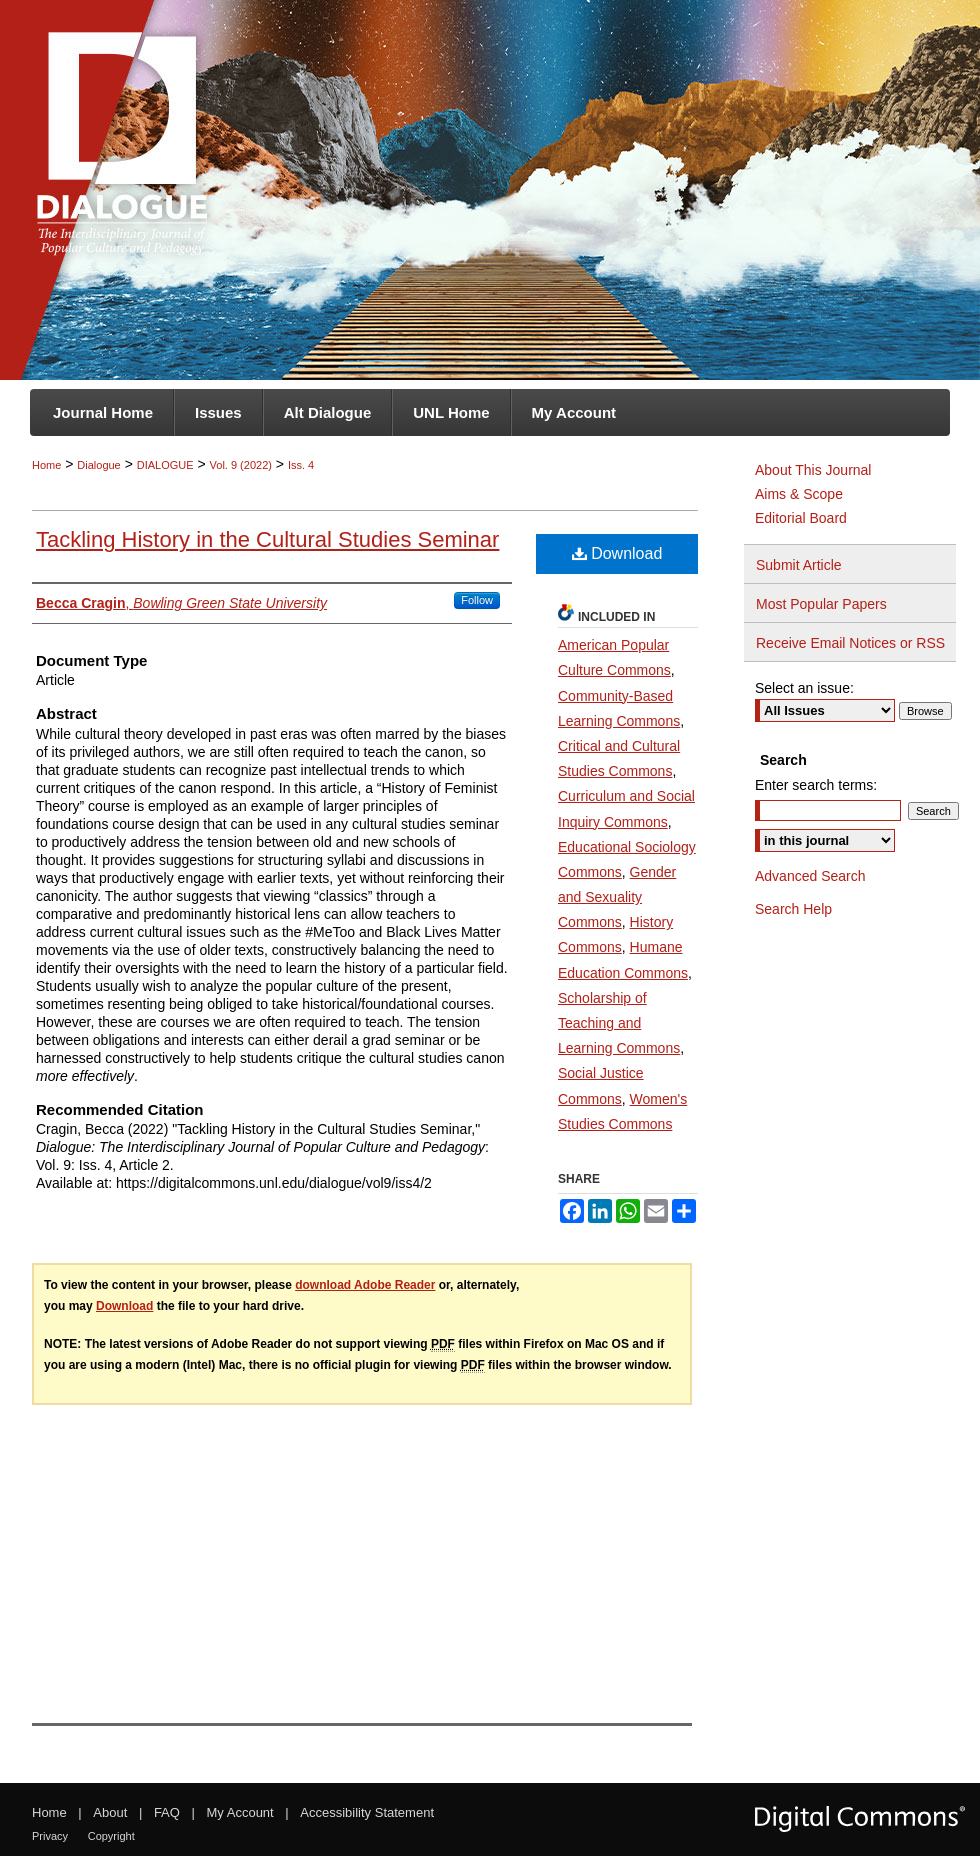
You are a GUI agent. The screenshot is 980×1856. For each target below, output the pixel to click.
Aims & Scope (799, 494)
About (110, 1812)
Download (617, 553)
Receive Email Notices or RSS (850, 643)
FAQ (167, 1812)
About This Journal (813, 470)
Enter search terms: (816, 785)
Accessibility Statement (367, 1812)
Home (46, 465)
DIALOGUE (165, 465)
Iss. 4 (301, 465)
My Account (240, 1812)
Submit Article (799, 565)
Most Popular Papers (821, 604)
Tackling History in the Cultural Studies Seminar (267, 539)
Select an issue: (804, 688)
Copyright (111, 1836)
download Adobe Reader (365, 1285)
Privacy (50, 1836)
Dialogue (98, 465)
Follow (477, 600)
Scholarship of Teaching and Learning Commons (619, 1023)
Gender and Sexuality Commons (617, 897)
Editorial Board (801, 518)
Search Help (793, 909)
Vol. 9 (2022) (241, 465)
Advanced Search (810, 876)
